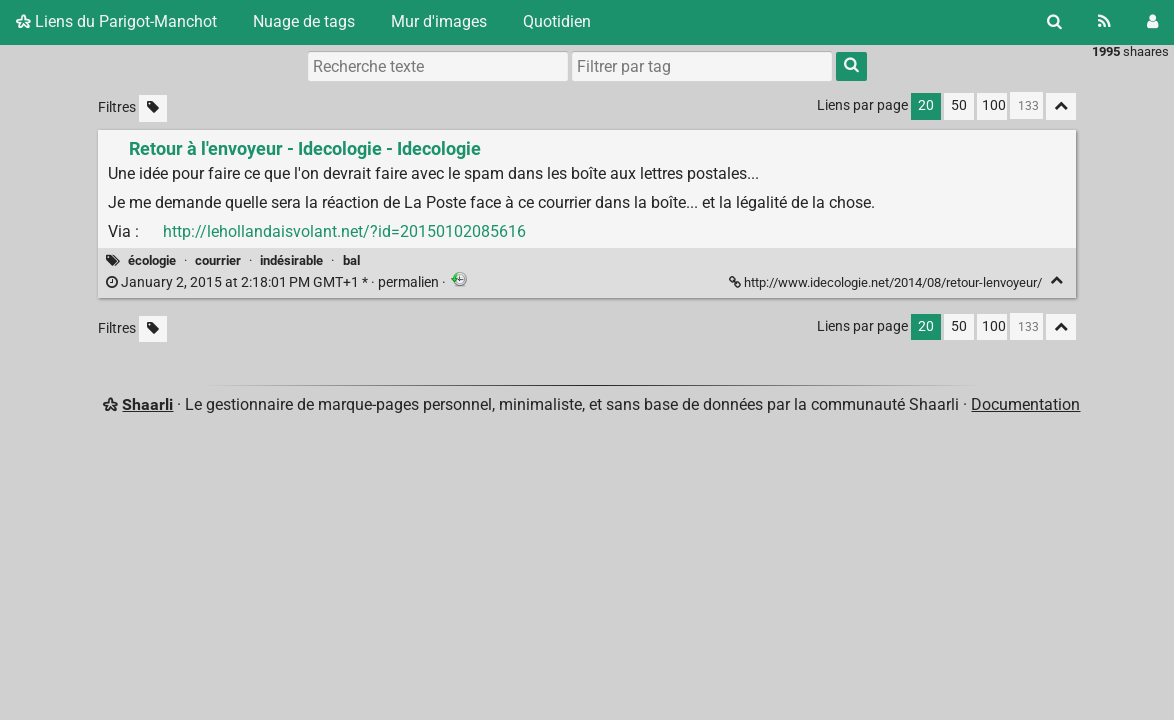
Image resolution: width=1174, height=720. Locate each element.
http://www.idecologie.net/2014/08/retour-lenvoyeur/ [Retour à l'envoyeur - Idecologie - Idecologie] (887, 282)
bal (351, 260)
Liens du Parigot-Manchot (116, 21)
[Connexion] (1152, 22)
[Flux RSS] (1104, 22)
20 (926, 105)
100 (994, 105)
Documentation (1025, 404)
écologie (152, 260)
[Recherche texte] (438, 66)
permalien (274, 282)
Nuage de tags (304, 21)
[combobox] (702, 66)
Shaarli (147, 404)
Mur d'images (439, 21)
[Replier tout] (1061, 106)
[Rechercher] (1054, 22)
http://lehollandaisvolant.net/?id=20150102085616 (344, 231)
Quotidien (557, 21)
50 (959, 105)
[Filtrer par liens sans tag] (153, 108)
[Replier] (1056, 280)
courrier (218, 260)
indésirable (291, 260)
